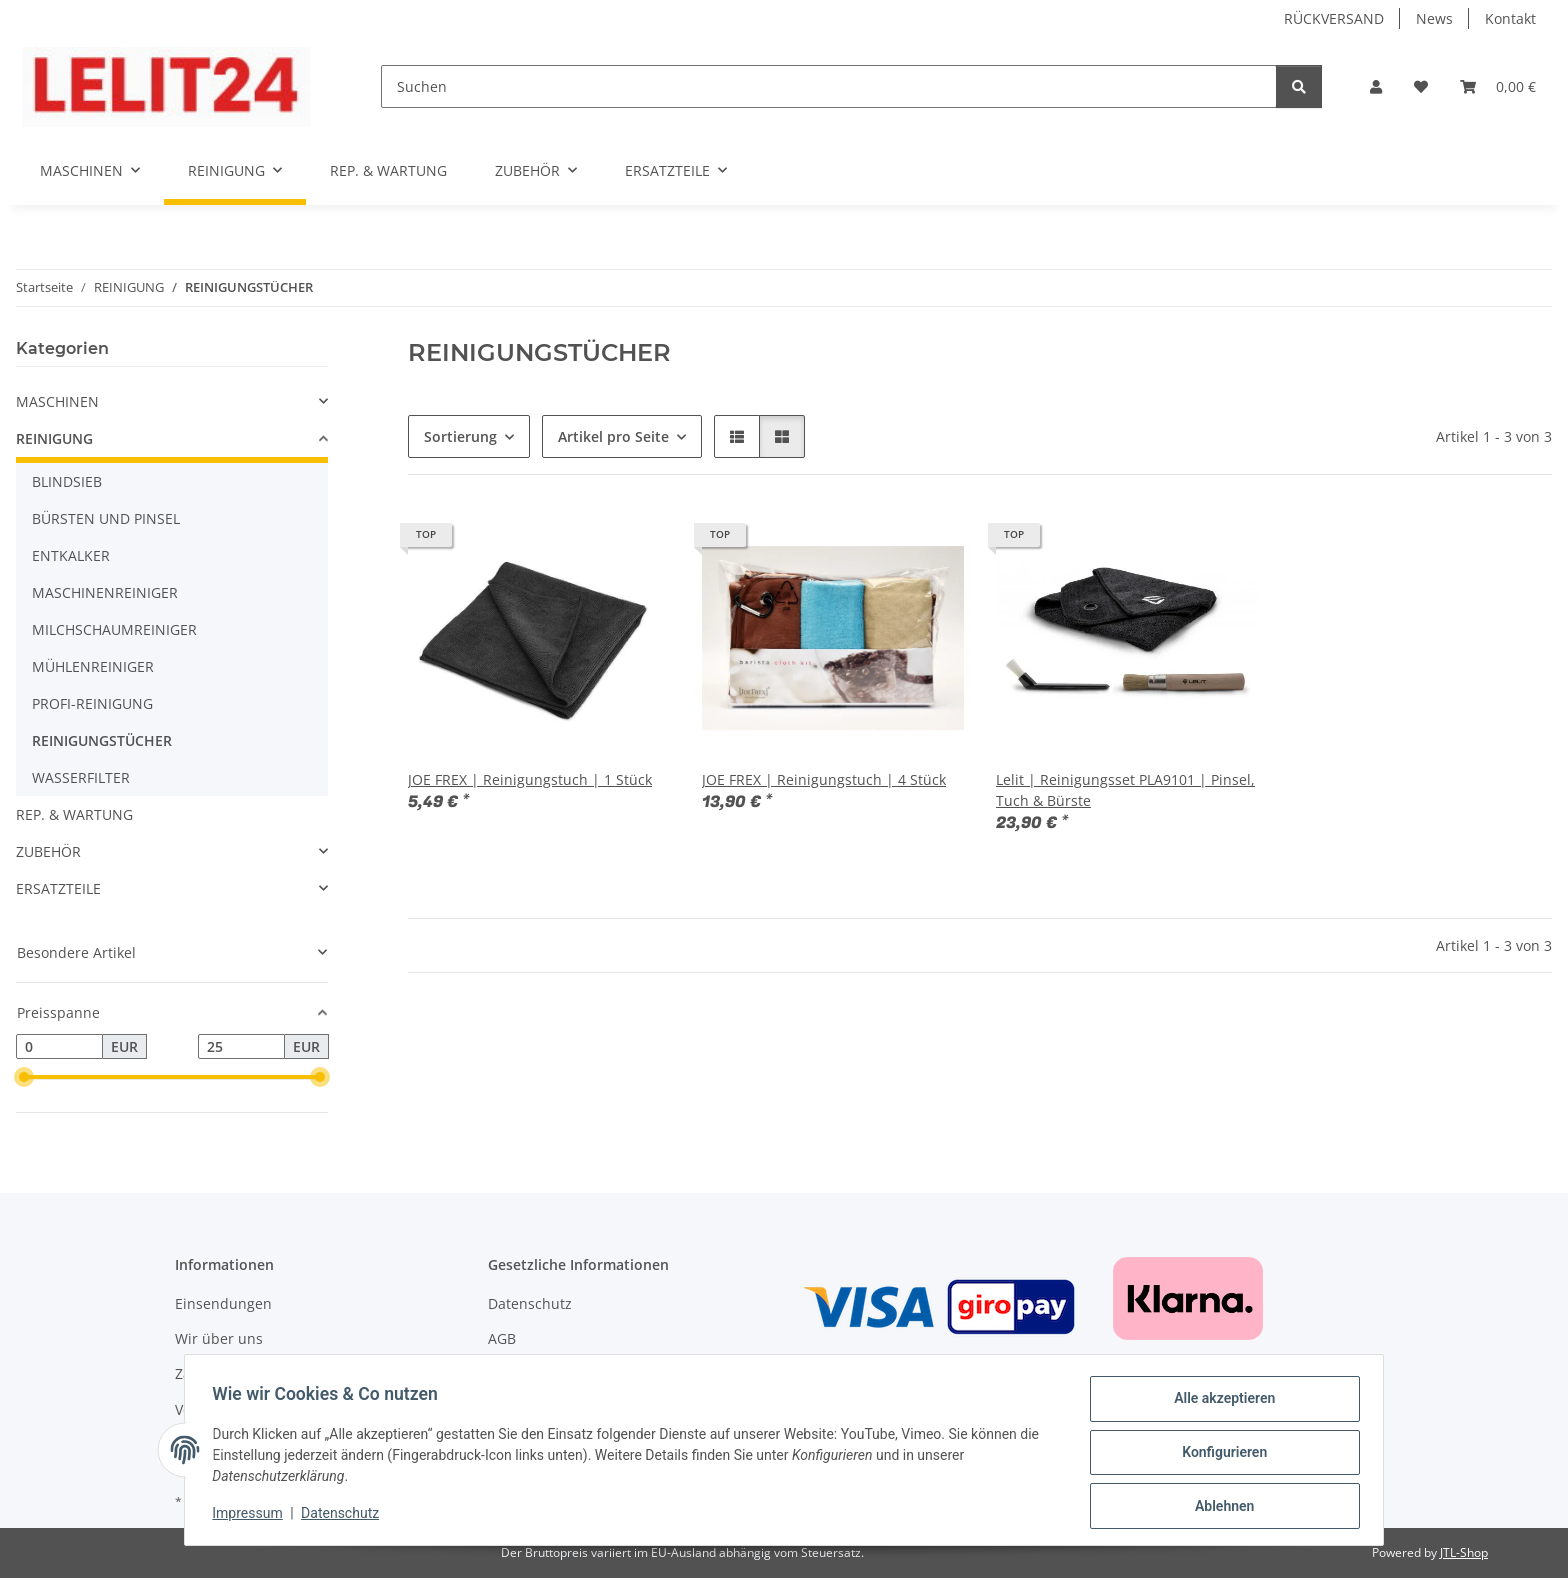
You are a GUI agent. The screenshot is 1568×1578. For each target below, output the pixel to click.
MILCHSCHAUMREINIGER (114, 629)
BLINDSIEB (67, 481)
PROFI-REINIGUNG (92, 703)
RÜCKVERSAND (1334, 18)
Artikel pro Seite (613, 436)
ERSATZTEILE (58, 888)
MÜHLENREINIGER (93, 666)
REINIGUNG (54, 438)
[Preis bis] (241, 1047)
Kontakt (1510, 18)
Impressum (252, 1516)
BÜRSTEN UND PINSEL (106, 518)
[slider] (24, 1078)
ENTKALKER (71, 555)
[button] (1376, 86)
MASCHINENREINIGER (105, 592)
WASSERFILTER (81, 777)
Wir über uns (219, 1338)
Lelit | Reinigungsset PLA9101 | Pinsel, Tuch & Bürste (1125, 790)
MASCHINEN (57, 401)
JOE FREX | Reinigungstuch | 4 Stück (824, 779)
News (1434, 18)
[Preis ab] (59, 1047)
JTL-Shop (1464, 1552)
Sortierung (460, 436)
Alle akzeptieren (1219, 1403)
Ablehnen (1219, 1507)
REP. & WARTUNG (74, 814)
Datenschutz (345, 1516)
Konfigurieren (1219, 1455)
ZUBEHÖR (48, 851)
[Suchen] (829, 86)
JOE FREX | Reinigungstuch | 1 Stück (530, 779)
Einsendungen (223, 1303)
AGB (502, 1338)
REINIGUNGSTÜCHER (102, 740)
